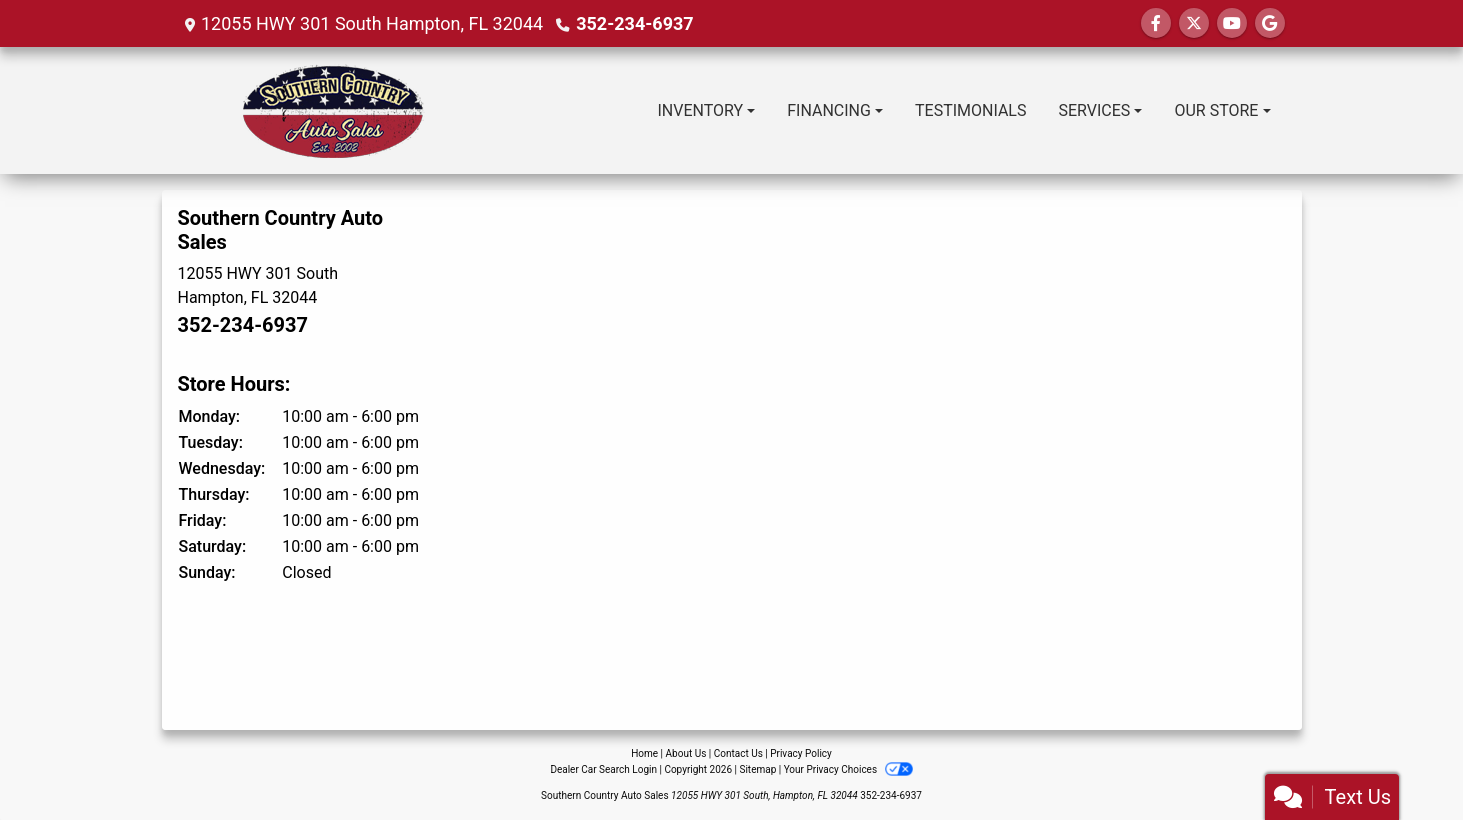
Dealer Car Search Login (603, 769)
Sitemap (757, 769)
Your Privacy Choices (848, 769)
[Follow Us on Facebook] (1156, 23)
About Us (686, 753)
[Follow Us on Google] (1270, 23)
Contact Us (738, 753)
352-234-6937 (634, 23)
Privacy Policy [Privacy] (801, 753)
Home (644, 753)
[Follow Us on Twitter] (1194, 23)
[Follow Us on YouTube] (1232, 23)
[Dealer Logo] (320, 110)
